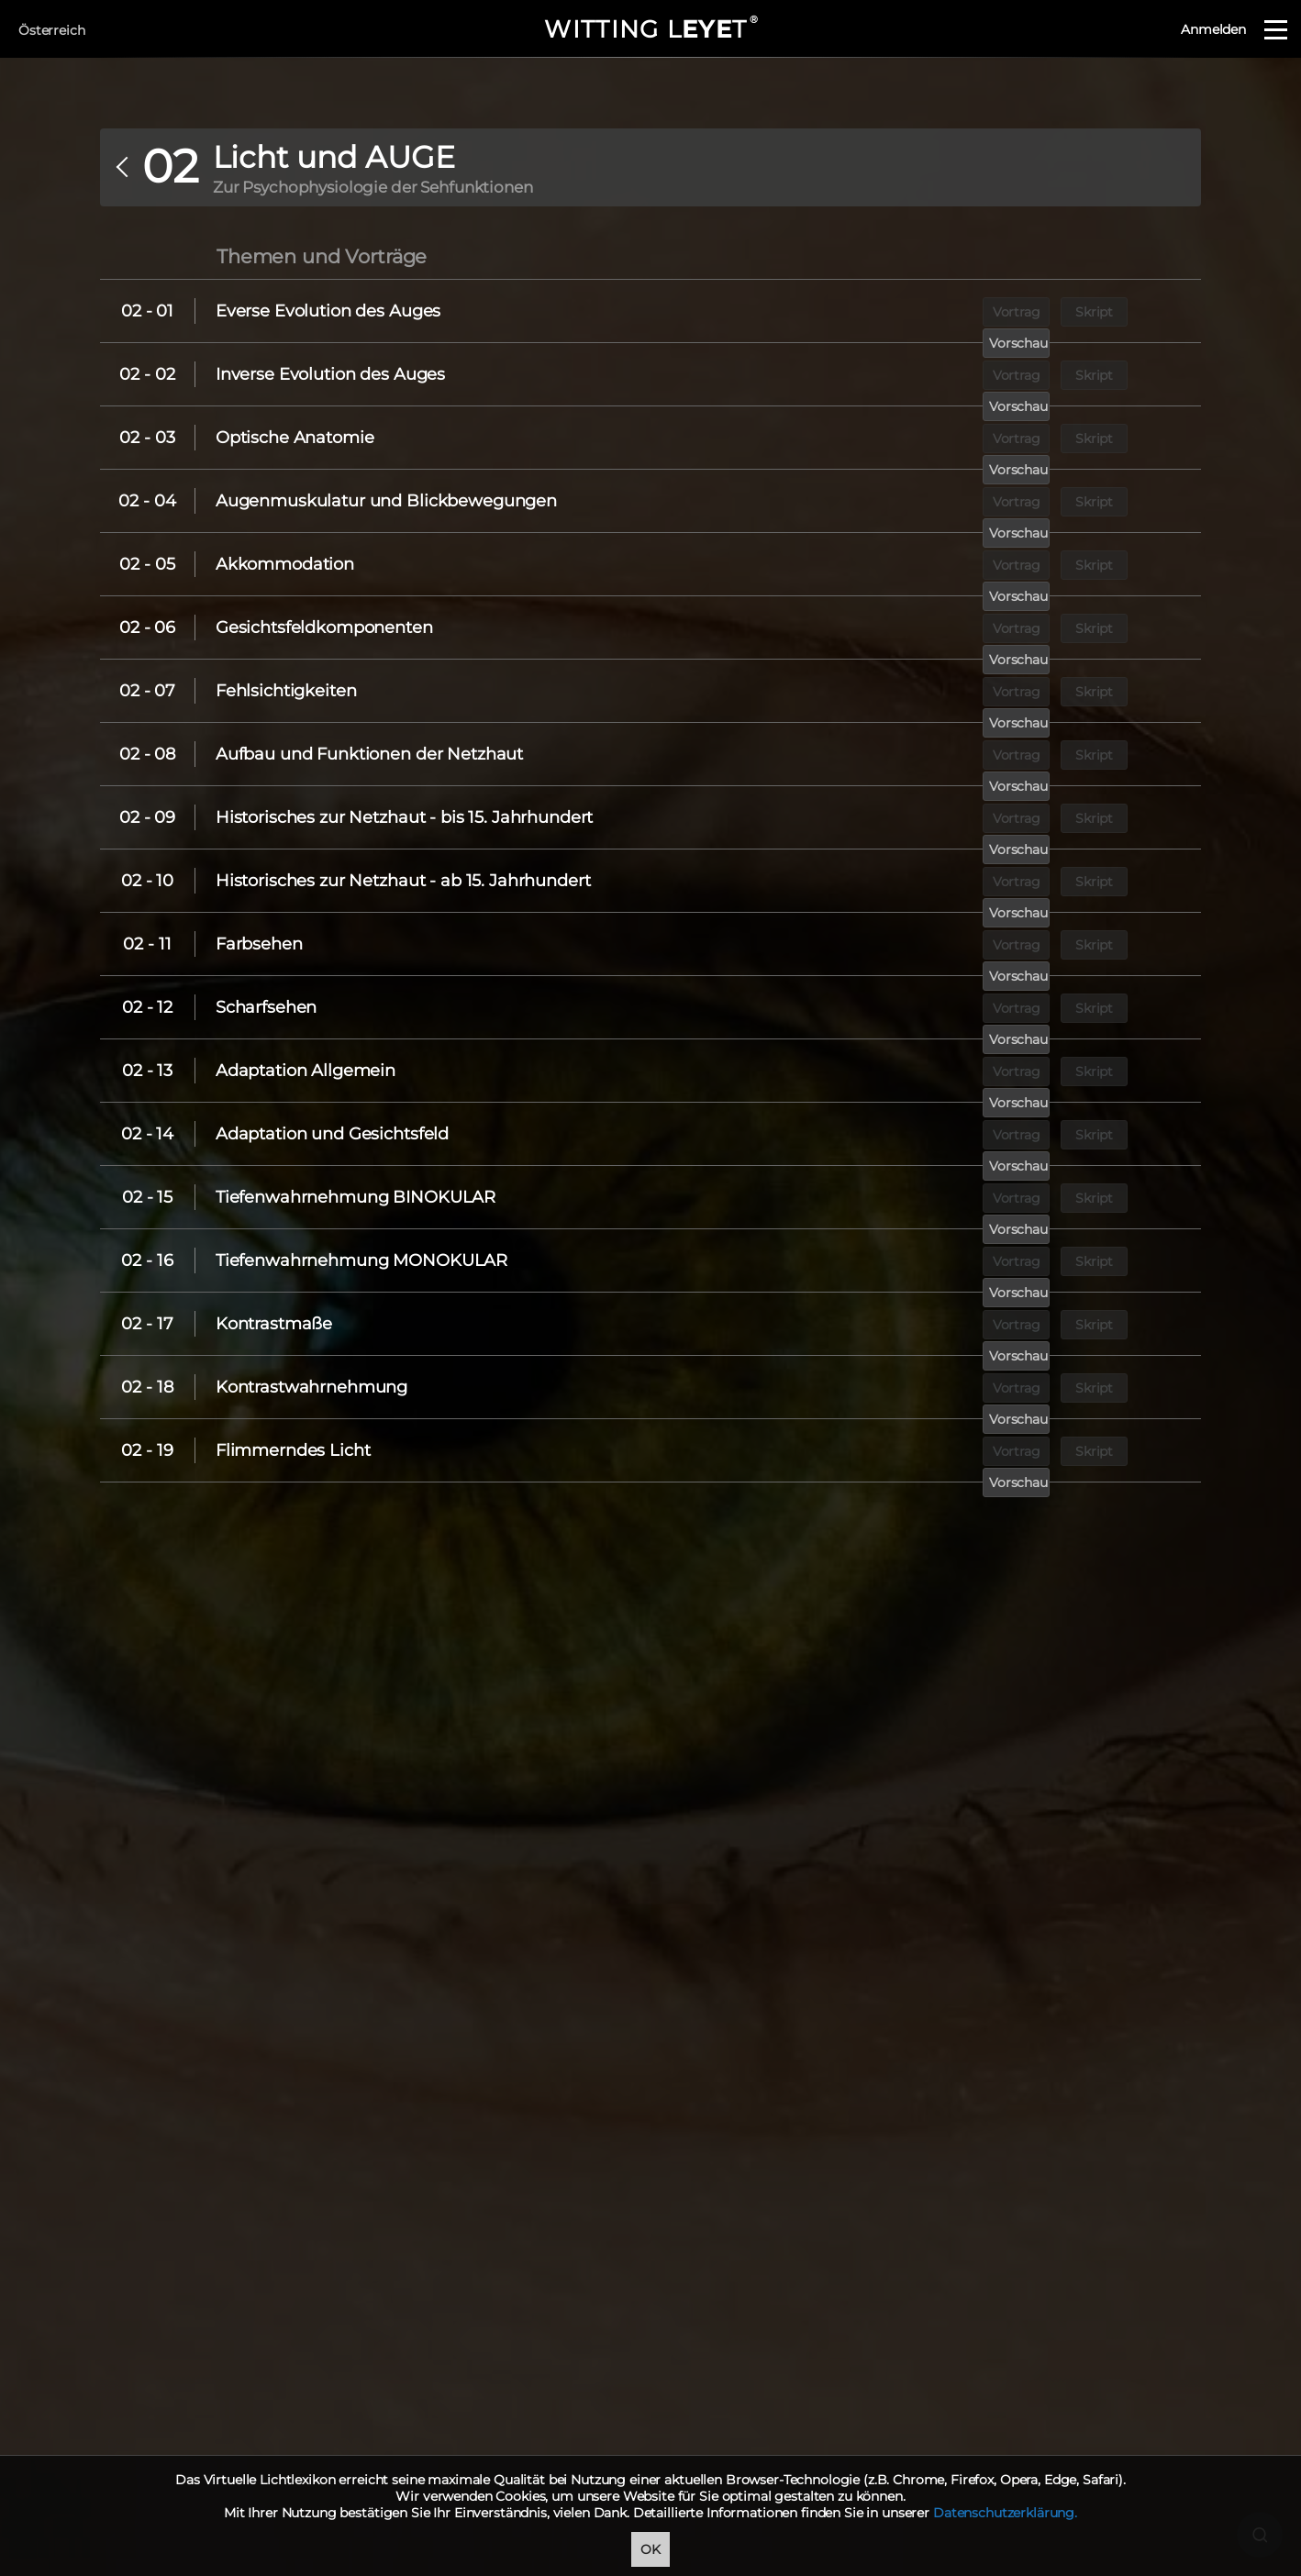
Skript (1067, 311)
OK (650, 2549)
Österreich (51, 30)
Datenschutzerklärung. (1005, 2512)
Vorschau (1152, 311)
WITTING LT (650, 29)
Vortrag (983, 311)
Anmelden (1213, 29)
